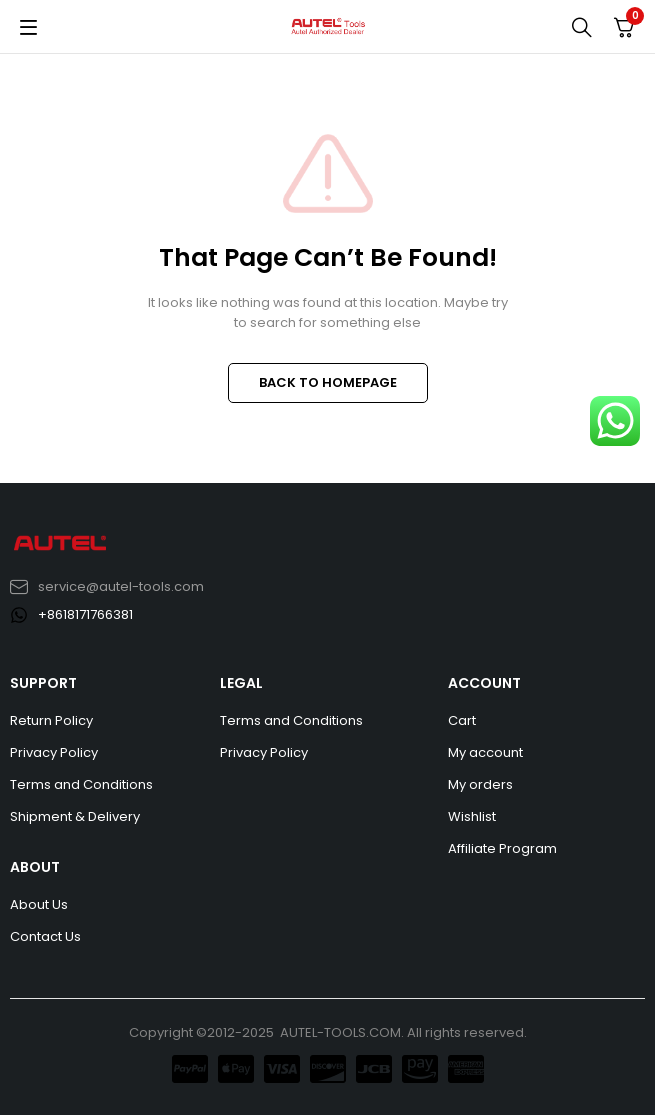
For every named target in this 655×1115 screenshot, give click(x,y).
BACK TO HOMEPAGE (328, 382)
